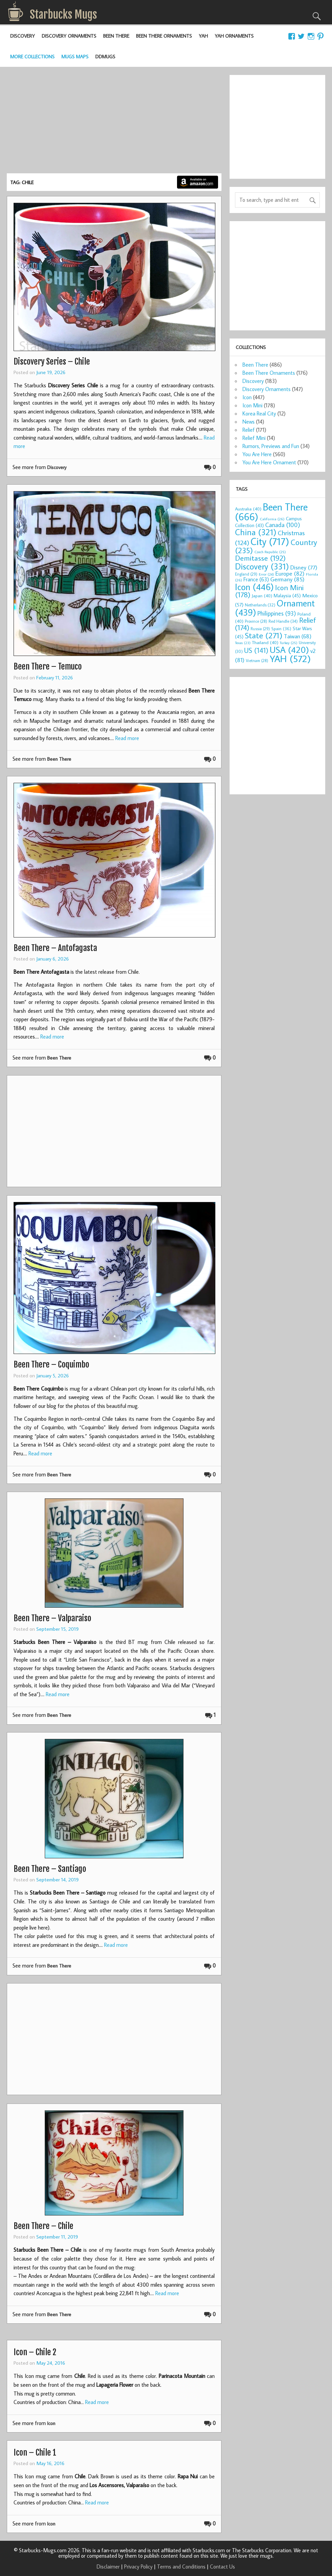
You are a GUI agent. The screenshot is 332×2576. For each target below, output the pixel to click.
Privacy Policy (138, 2566)
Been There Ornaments (164, 36)
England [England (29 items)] (246, 574)
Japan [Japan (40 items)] (262, 596)
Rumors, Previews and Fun (270, 446)
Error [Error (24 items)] (266, 574)
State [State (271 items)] (263, 635)
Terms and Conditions (181, 2566)
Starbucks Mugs (63, 14)
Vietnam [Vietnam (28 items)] (257, 660)
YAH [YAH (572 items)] (290, 658)
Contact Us (222, 2566)
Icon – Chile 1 (35, 2452)
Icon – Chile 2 (35, 2352)
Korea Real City (259, 413)
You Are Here (257, 454)
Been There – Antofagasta (55, 948)
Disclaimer (108, 2566)
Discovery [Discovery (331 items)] (262, 566)
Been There (116, 36)
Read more (127, 738)
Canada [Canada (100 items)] (282, 525)
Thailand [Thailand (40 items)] (265, 642)
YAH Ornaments (234, 36)
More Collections (32, 56)
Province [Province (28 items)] (256, 621)
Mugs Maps (75, 56)
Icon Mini (252, 405)
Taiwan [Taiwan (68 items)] (297, 636)
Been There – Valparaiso (52, 1618)
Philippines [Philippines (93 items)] (276, 613)
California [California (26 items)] (272, 518)
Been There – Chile (43, 2226)
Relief (248, 429)
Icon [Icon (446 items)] (254, 587)
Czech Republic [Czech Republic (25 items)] (270, 551)
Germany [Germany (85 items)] (287, 579)
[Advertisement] (114, 122)
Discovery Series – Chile (52, 361)
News (248, 421)
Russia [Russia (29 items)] (260, 628)
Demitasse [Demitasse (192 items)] (260, 558)
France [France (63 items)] (256, 579)
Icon (51, 2423)
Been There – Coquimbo (51, 1364)
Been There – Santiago (50, 1869)
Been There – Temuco (48, 666)
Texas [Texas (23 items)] (243, 642)
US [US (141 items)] (256, 650)
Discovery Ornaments (69, 36)
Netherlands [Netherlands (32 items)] (260, 604)
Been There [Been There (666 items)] (271, 511)
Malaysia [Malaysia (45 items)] (287, 595)
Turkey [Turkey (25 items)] (288, 642)
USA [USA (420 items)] (289, 649)
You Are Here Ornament (269, 462)
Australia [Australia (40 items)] (248, 509)
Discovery (22, 36)
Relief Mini (254, 437)
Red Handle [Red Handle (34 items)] (283, 621)
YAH (203, 36)
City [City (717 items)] (270, 541)
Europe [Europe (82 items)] (290, 573)
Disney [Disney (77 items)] (303, 567)
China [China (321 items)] (255, 532)
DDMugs (105, 56)
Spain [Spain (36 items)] (281, 629)
